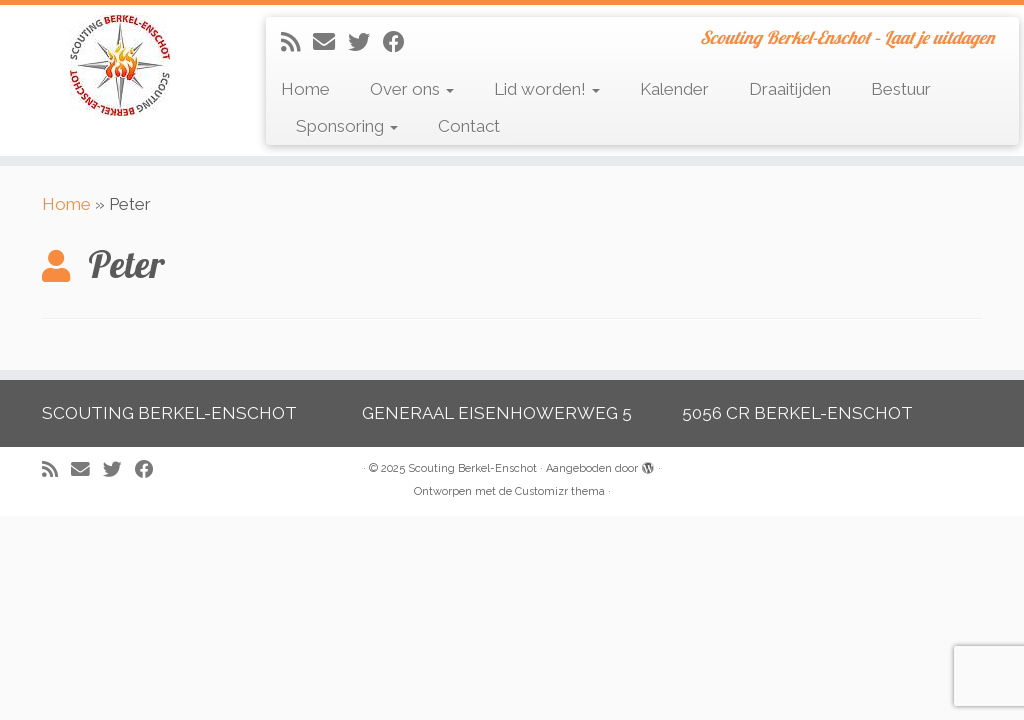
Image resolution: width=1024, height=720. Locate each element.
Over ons (412, 89)
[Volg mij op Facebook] (400, 42)
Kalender (674, 89)
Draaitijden (790, 89)
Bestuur (901, 89)
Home (305, 89)
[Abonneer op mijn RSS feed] (297, 42)
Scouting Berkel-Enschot (472, 468)
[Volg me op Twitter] (365, 42)
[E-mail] (330, 42)
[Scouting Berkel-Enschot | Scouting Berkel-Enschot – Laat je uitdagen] (120, 65)
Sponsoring (347, 126)
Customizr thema (560, 491)
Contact (469, 126)
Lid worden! (547, 89)
